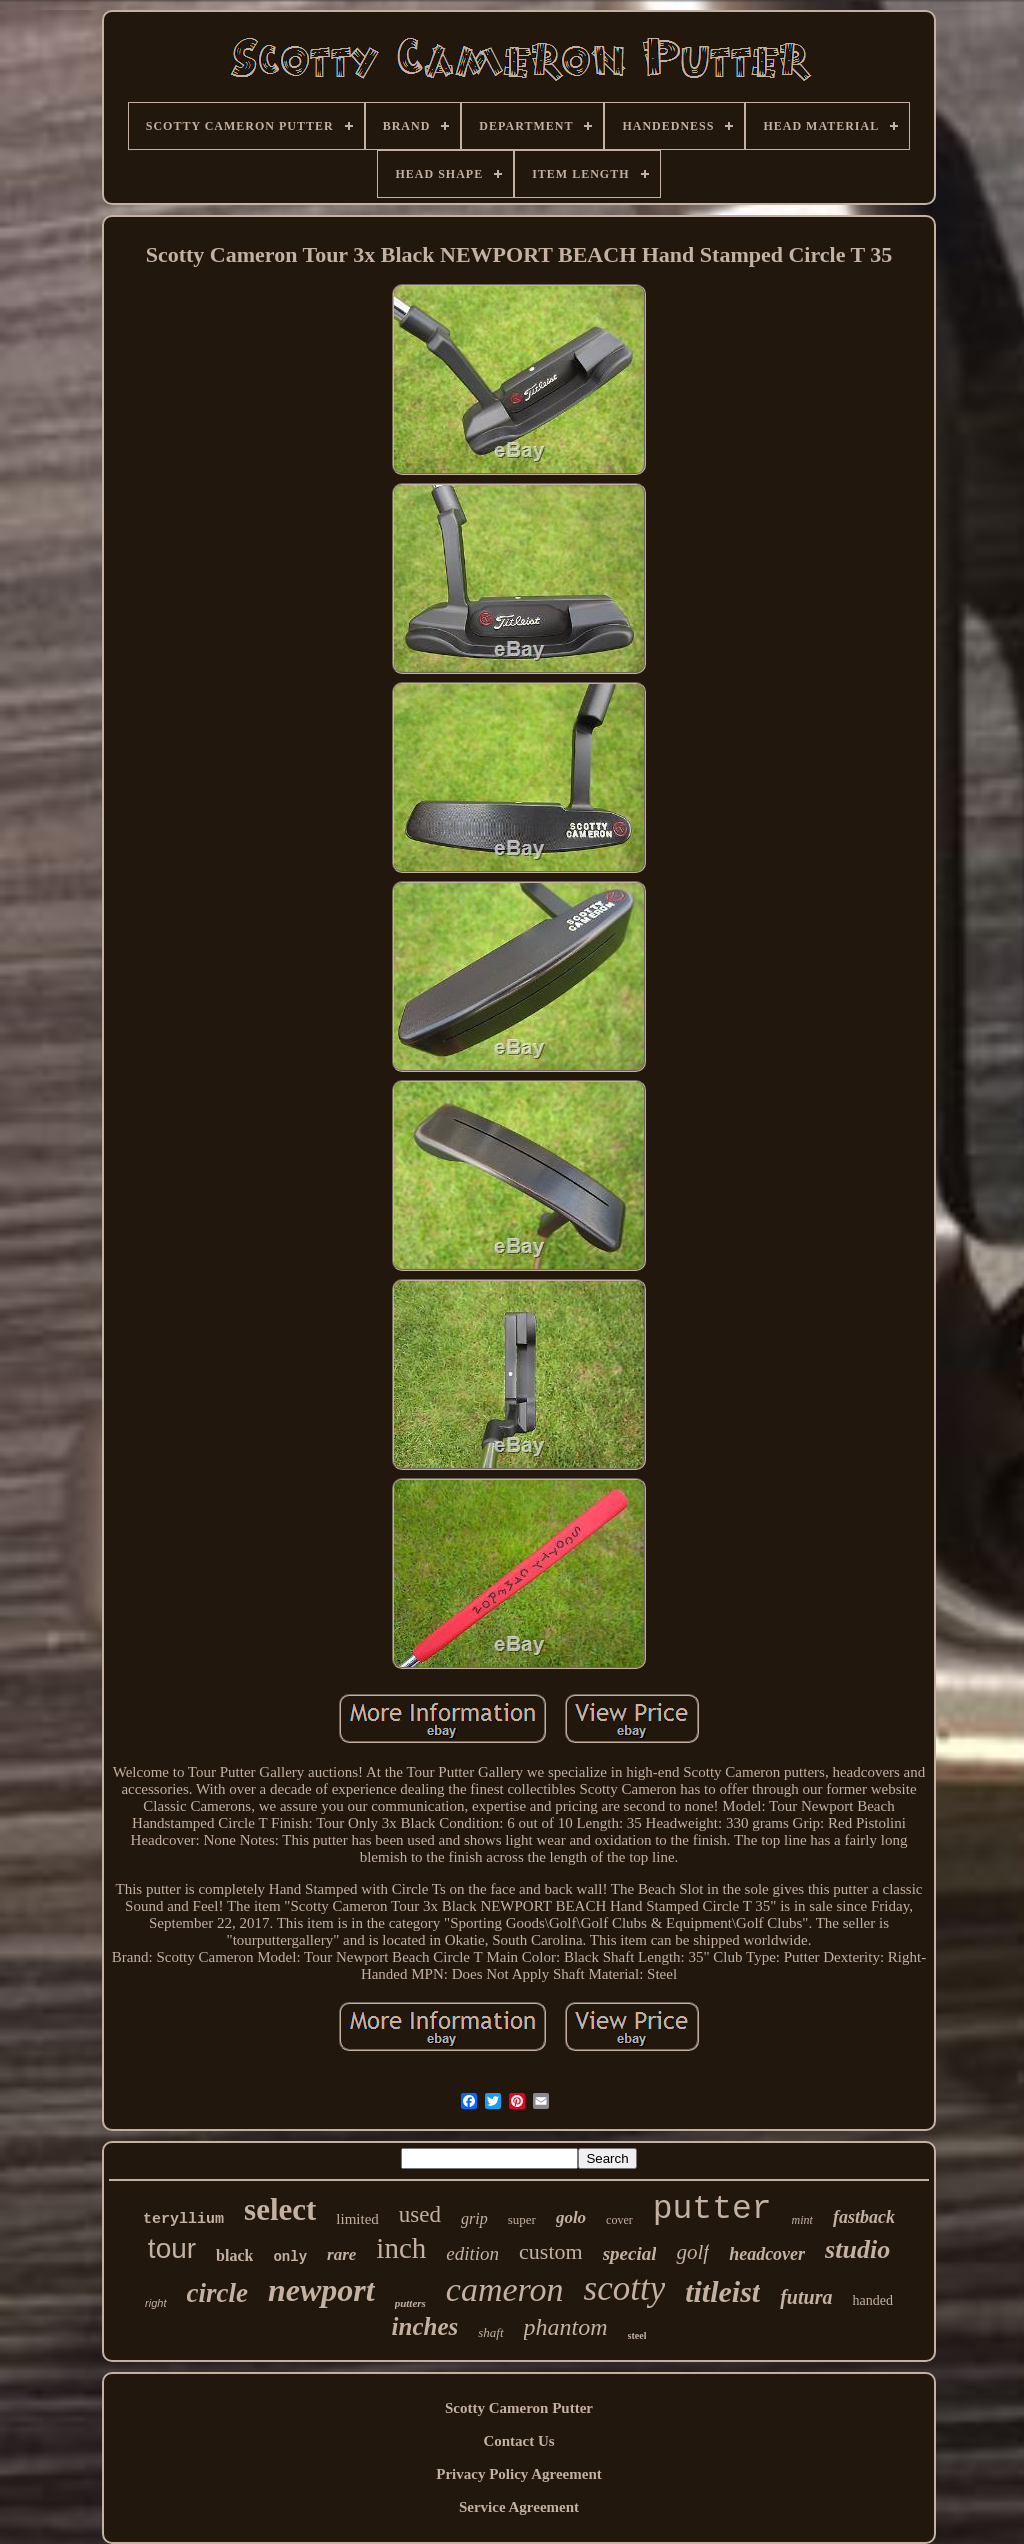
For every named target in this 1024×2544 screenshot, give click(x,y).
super (522, 2219)
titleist (722, 2291)
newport (321, 2290)
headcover (767, 2254)
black (234, 2255)
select (280, 2209)
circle (217, 2293)
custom (551, 2251)
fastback (864, 2217)
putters (410, 2303)
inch (401, 2248)
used (420, 2214)
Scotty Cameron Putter (519, 2408)
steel (637, 2335)
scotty (625, 2288)
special (630, 2253)
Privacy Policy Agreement (519, 2474)
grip (474, 2218)
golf (692, 2252)
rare (341, 2254)
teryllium (183, 2219)
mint (802, 2220)
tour (172, 2248)
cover (619, 2220)
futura (806, 2297)
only (290, 2257)
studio (857, 2249)
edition (472, 2253)
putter (712, 2209)
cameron (505, 2289)
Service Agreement (519, 2507)
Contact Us (518, 2441)
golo (571, 2217)
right (155, 2303)
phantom (566, 2327)
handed (872, 2300)
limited (357, 2219)
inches (425, 2326)
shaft (490, 2332)
